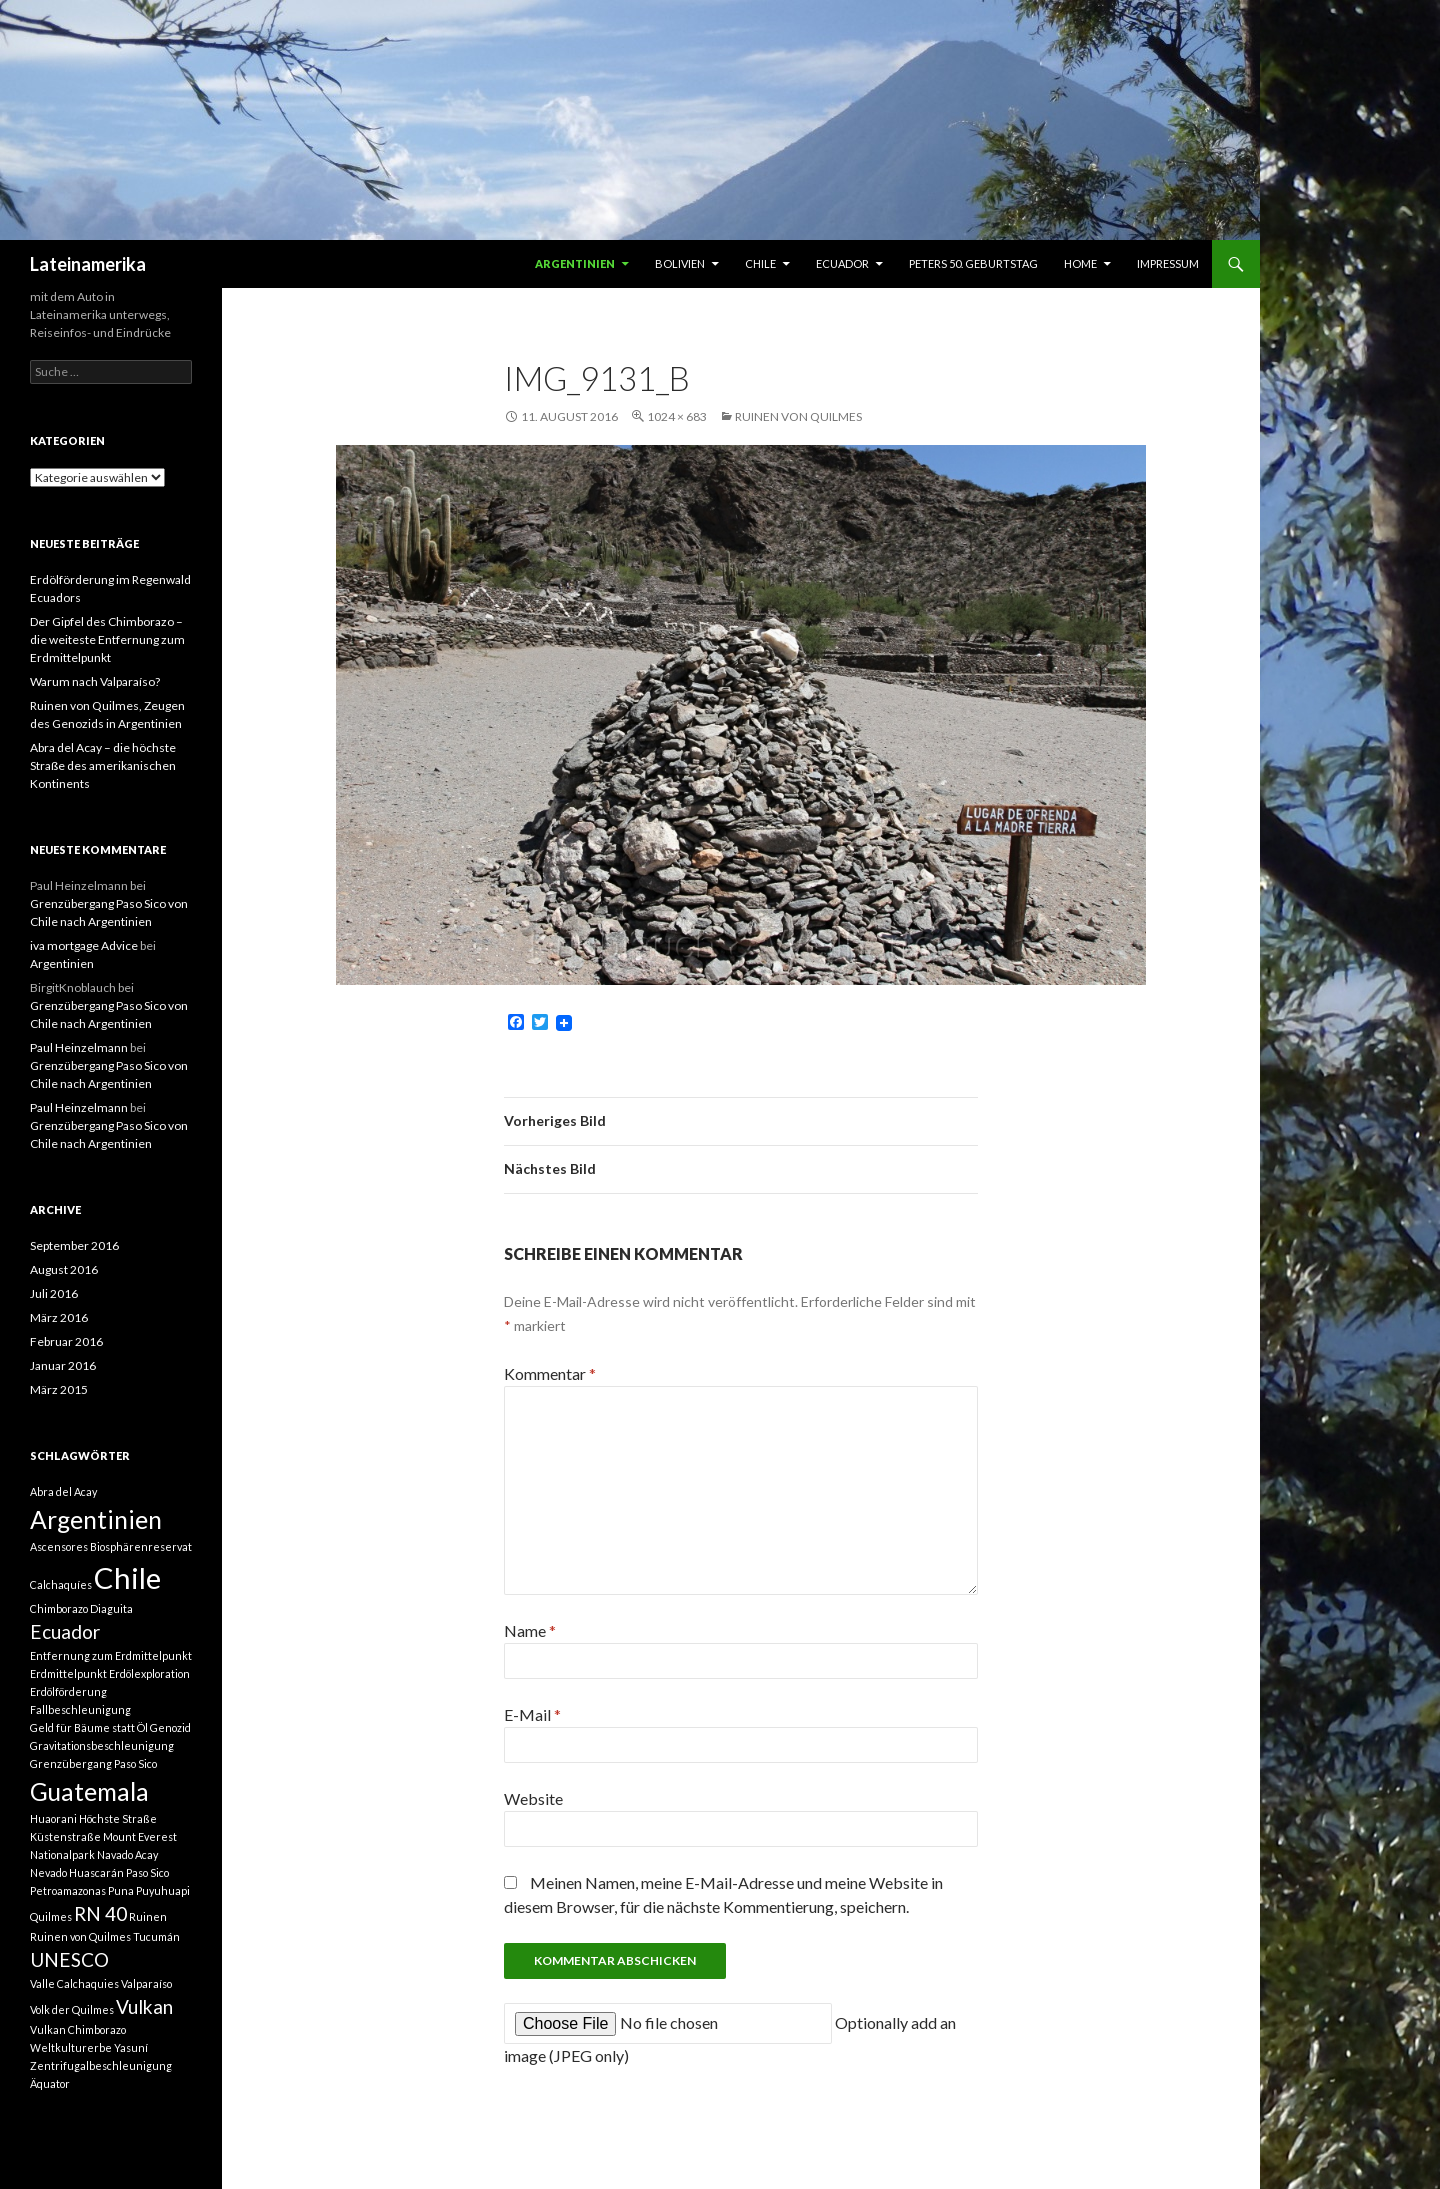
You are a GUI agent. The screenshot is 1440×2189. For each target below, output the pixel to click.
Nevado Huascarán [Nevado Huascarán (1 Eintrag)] (77, 1872)
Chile (760, 263)
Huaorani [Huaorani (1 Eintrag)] (53, 1818)
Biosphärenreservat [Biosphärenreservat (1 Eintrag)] (141, 1546)
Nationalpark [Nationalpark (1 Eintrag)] (62, 1854)
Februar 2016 (66, 1341)
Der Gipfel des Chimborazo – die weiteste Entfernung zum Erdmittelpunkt (107, 639)
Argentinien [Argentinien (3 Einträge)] (96, 1519)
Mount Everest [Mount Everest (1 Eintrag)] (140, 1836)
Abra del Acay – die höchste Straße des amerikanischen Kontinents (103, 765)
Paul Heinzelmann (79, 1047)
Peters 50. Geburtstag (973, 263)
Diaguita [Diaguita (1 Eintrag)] (111, 1608)
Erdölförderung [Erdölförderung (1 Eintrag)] (68, 1691)
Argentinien (575, 263)
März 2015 (59, 1389)
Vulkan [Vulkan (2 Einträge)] (144, 2006)
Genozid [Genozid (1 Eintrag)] (170, 1727)
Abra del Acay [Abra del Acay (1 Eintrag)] (63, 1491)
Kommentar (550, 1373)
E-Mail (532, 1714)
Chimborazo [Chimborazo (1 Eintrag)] (59, 1608)
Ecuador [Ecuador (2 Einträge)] (65, 1631)
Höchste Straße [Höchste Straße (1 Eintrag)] (118, 1818)
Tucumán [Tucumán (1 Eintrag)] (156, 1936)
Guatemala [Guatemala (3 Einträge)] (89, 1791)
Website (533, 1798)
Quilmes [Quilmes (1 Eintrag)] (51, 1916)
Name (530, 1630)
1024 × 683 (677, 416)
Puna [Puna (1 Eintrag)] (121, 1890)
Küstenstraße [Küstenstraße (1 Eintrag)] (65, 1836)
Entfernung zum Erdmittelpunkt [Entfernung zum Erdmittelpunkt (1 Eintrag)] (111, 1655)
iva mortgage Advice (84, 945)
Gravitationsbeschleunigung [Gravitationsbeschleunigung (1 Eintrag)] (102, 1745)
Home (1080, 263)
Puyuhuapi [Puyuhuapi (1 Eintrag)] (163, 1890)
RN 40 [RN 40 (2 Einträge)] (100, 1913)
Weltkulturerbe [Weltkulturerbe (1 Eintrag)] (71, 2047)
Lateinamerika (88, 264)
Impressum (1168, 263)
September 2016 (74, 1245)
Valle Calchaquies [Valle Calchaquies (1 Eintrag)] (74, 1983)
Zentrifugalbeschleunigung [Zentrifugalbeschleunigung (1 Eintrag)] (101, 2065)
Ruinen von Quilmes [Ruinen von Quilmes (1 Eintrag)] (80, 1936)
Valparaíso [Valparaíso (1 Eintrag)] (146, 1983)
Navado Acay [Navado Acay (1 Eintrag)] (127, 1854)
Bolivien (680, 263)
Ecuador (842, 263)
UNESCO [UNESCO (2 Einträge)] (69, 1959)
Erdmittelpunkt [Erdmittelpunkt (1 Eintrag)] (68, 1673)
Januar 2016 (63, 1365)
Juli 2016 (54, 1293)
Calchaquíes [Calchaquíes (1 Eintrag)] (61, 1584)
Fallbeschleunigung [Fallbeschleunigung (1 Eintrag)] (80, 1709)
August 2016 (64, 1269)
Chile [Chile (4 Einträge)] (127, 1577)
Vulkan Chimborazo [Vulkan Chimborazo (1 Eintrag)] (78, 2029)
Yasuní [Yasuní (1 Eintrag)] (131, 2047)
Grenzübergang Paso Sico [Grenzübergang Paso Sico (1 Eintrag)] (93, 1763)
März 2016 (59, 1317)
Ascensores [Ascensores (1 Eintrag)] (59, 1546)
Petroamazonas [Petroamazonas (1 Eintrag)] (68, 1890)
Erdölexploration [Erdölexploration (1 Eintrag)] (149, 1673)
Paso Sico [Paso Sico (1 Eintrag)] (147, 1872)
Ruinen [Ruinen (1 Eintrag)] (148, 1916)
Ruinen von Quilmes (798, 416)
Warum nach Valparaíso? (95, 681)
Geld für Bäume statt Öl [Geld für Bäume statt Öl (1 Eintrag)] (89, 1727)
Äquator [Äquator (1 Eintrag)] (50, 2083)
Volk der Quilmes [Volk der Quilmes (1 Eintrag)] (72, 2009)
